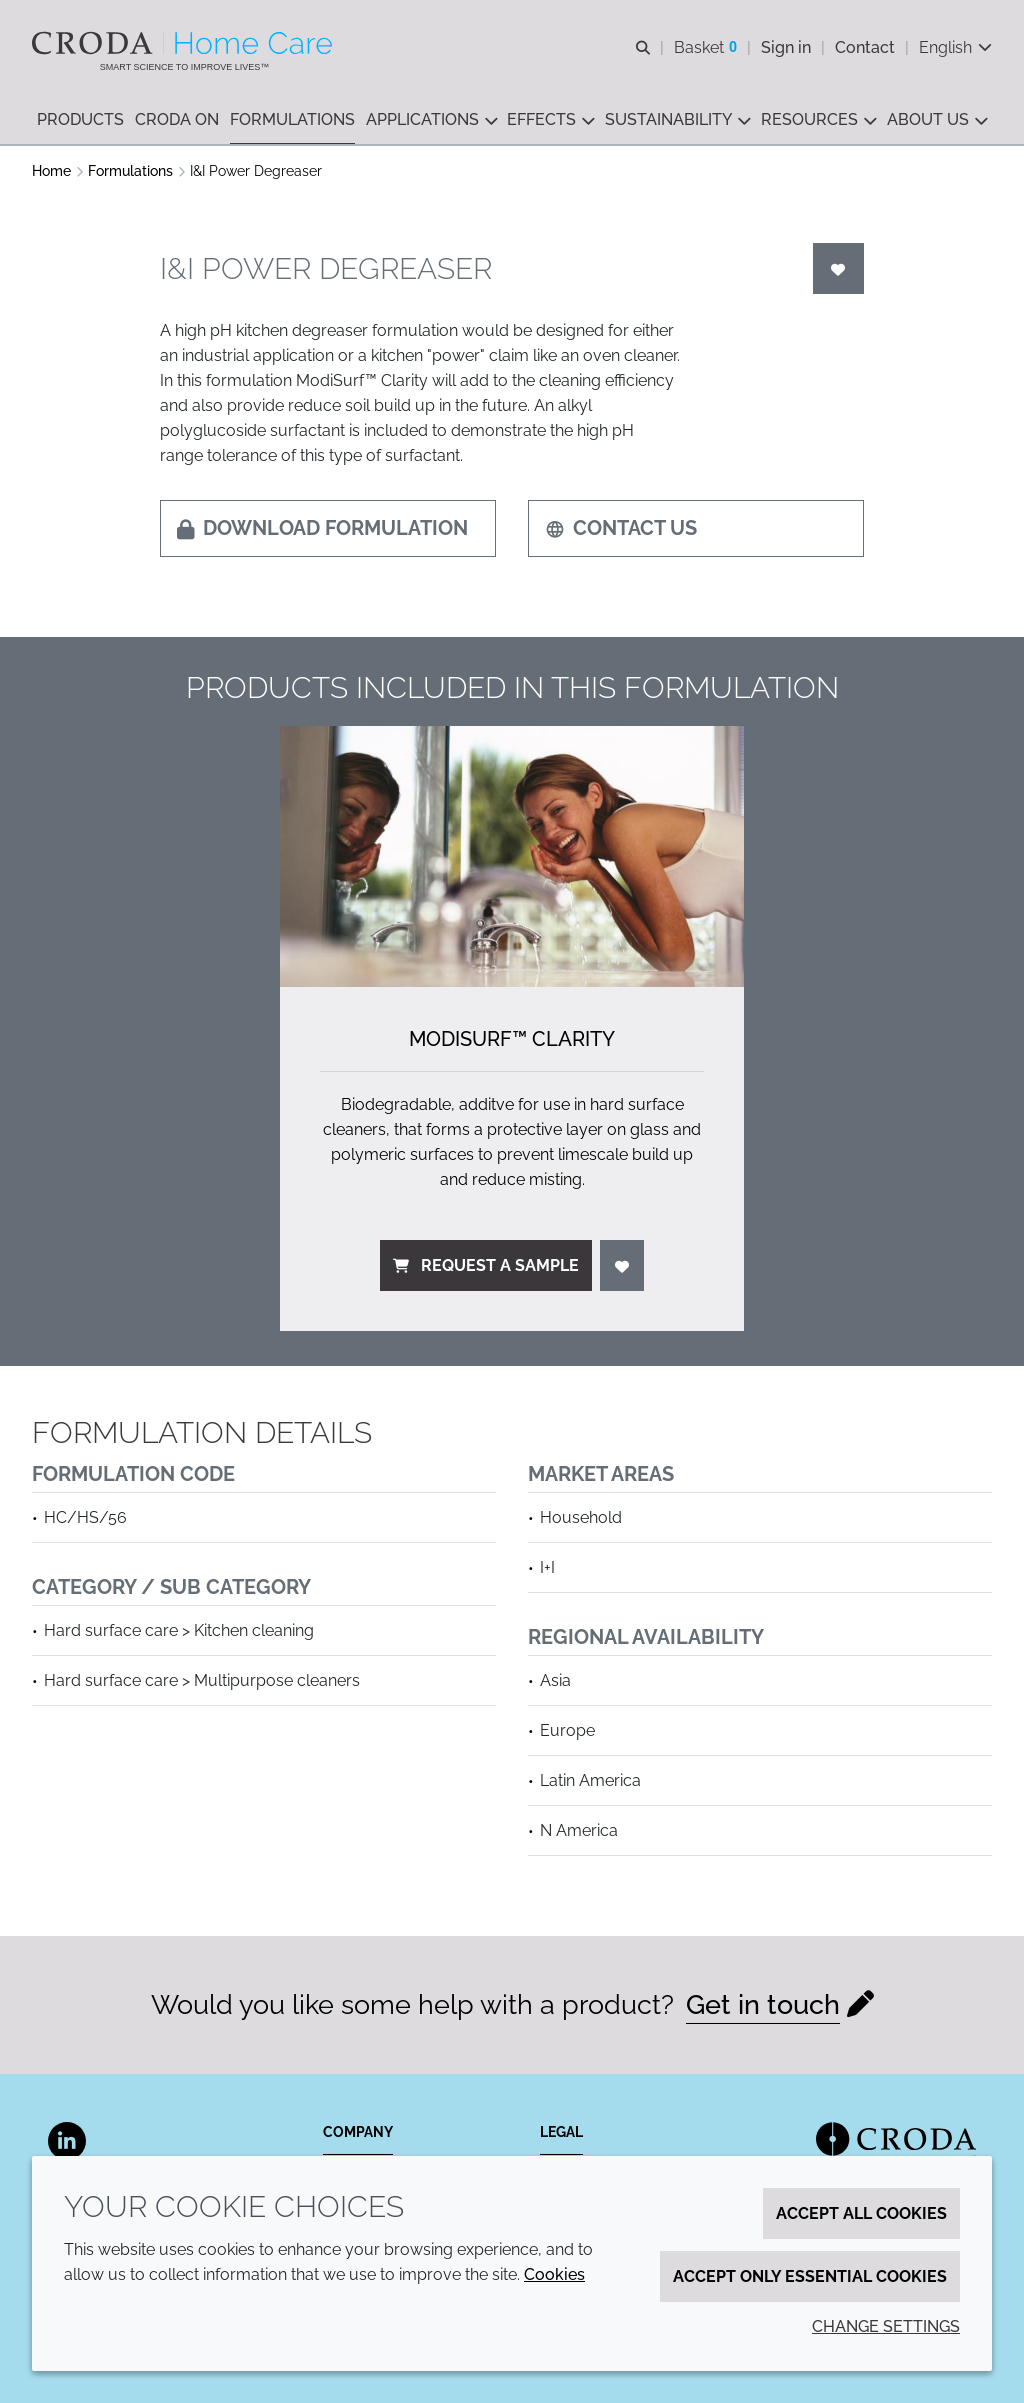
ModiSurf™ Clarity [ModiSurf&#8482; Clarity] (512, 1039)
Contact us (621, 528)
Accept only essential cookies (810, 2276)
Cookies (554, 2274)
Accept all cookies (861, 2213)
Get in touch (763, 2004)
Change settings (886, 2326)
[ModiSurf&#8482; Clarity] (512, 856)
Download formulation (322, 528)
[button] (80, 120)
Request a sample (486, 1265)
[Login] (839, 268)
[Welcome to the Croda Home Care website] (184, 43)
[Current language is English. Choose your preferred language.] (955, 47)
